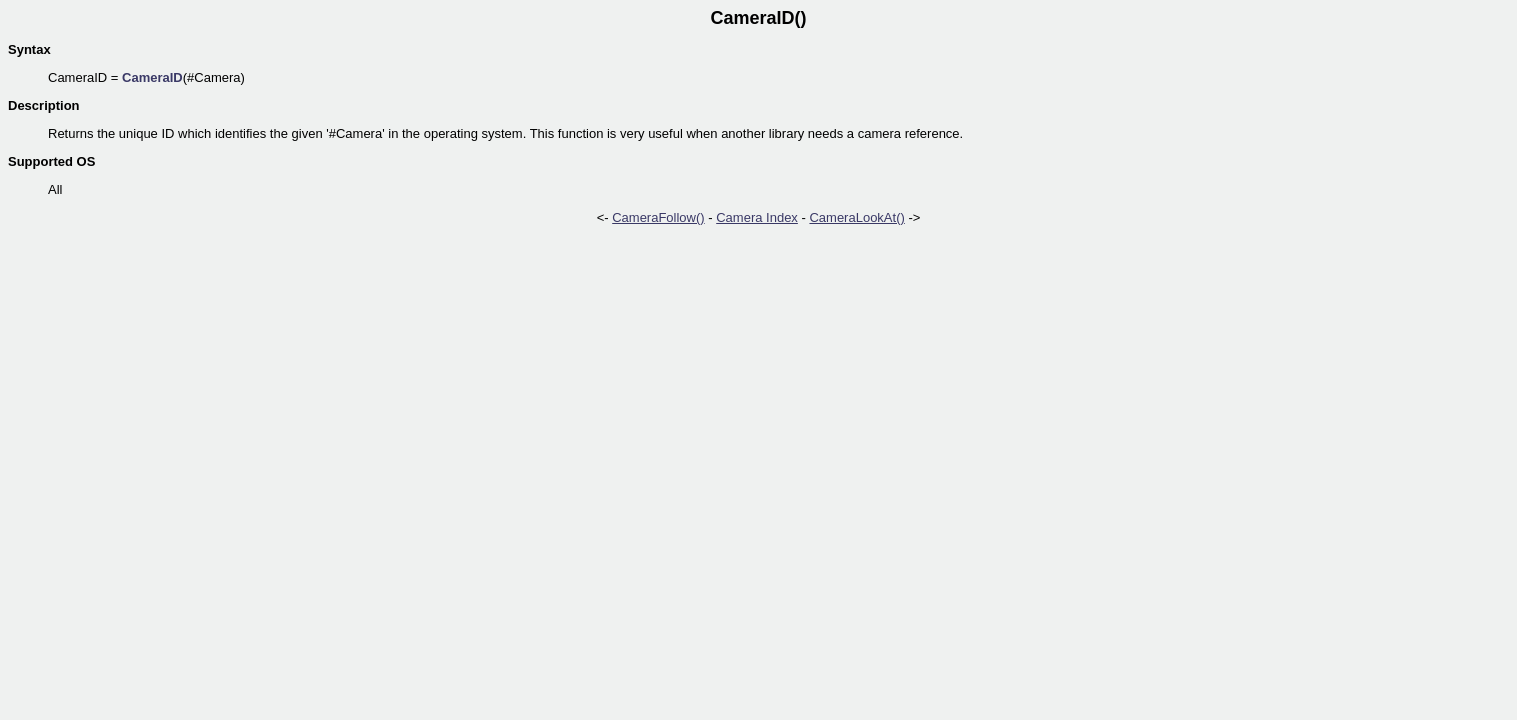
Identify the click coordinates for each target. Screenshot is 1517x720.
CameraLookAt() (856, 217)
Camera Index (757, 217)
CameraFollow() (658, 217)
